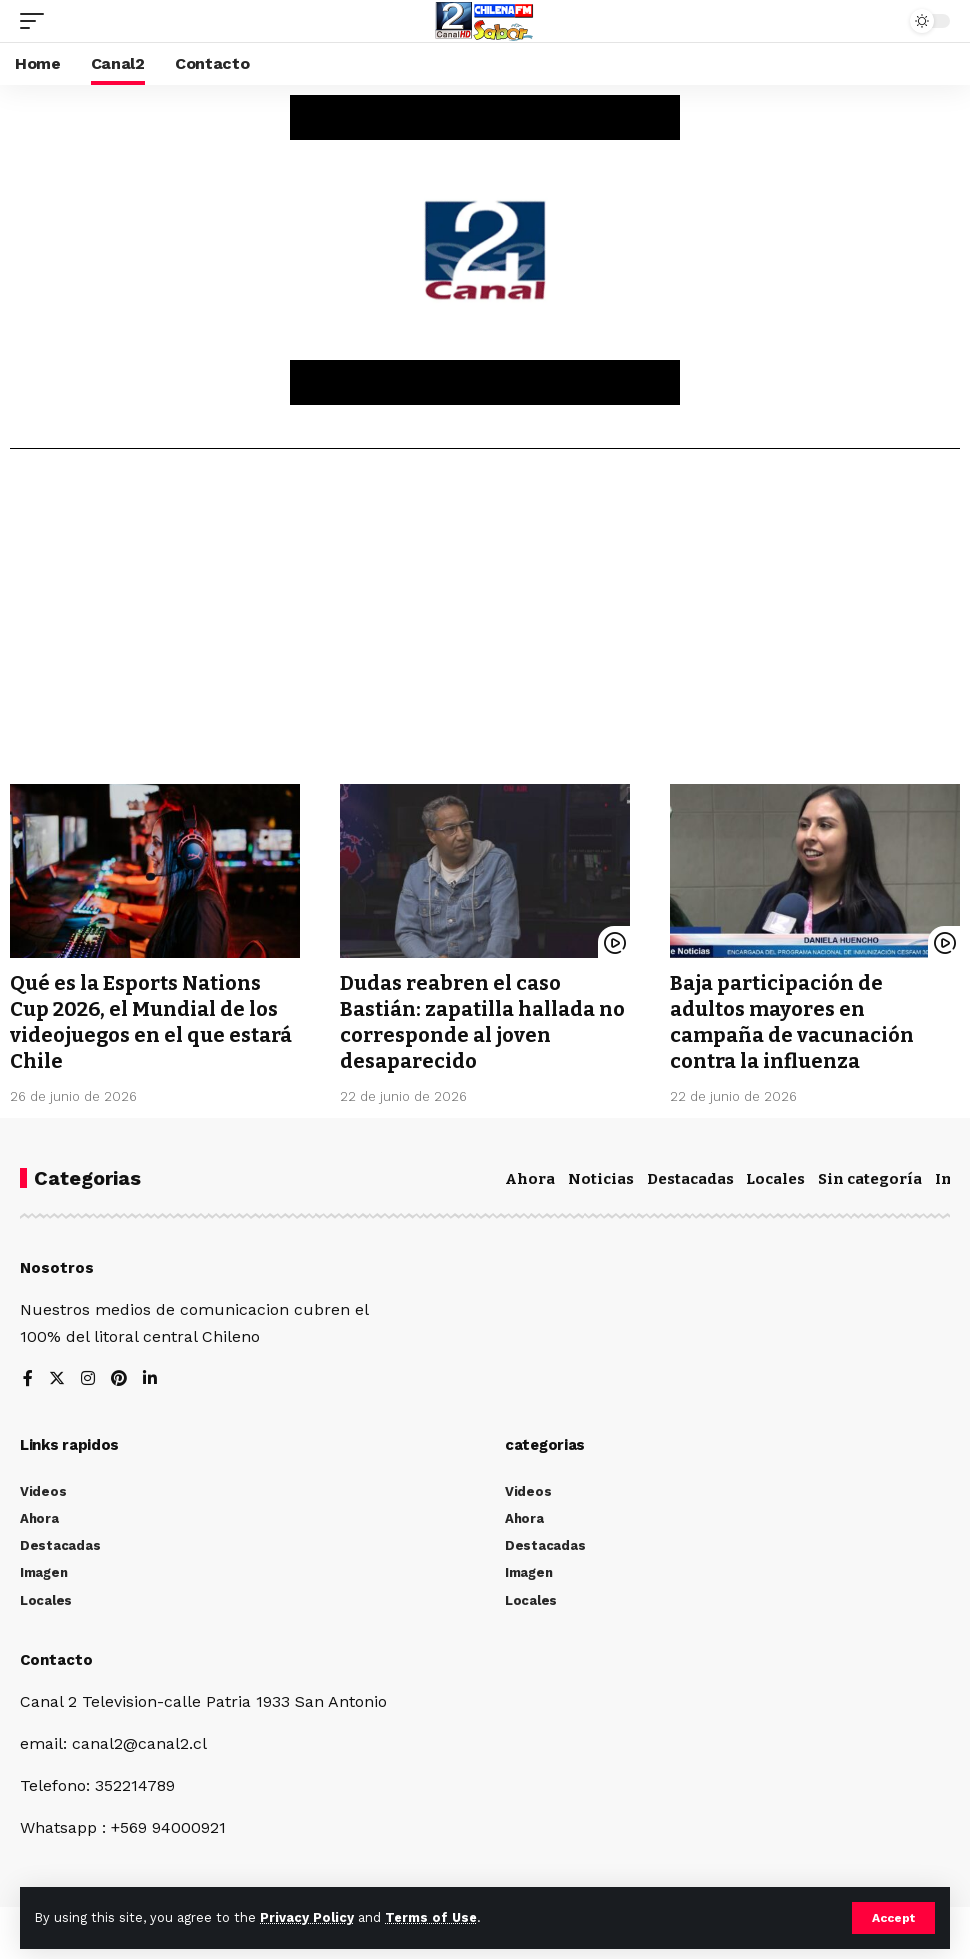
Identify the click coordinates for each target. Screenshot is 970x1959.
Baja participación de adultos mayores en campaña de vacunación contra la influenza (792, 1022)
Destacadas (690, 1179)
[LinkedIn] (150, 1379)
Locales (775, 1179)
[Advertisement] (485, 624)
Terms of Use (431, 1917)
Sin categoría (870, 1179)
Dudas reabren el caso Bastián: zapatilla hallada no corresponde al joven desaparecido (482, 1022)
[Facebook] (28, 1379)
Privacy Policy (307, 1917)
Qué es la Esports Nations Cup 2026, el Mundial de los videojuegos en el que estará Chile (151, 1022)
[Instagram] (88, 1379)
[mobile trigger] (37, 21)
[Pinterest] (119, 1379)
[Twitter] (57, 1379)
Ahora (530, 1179)
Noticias (601, 1179)
